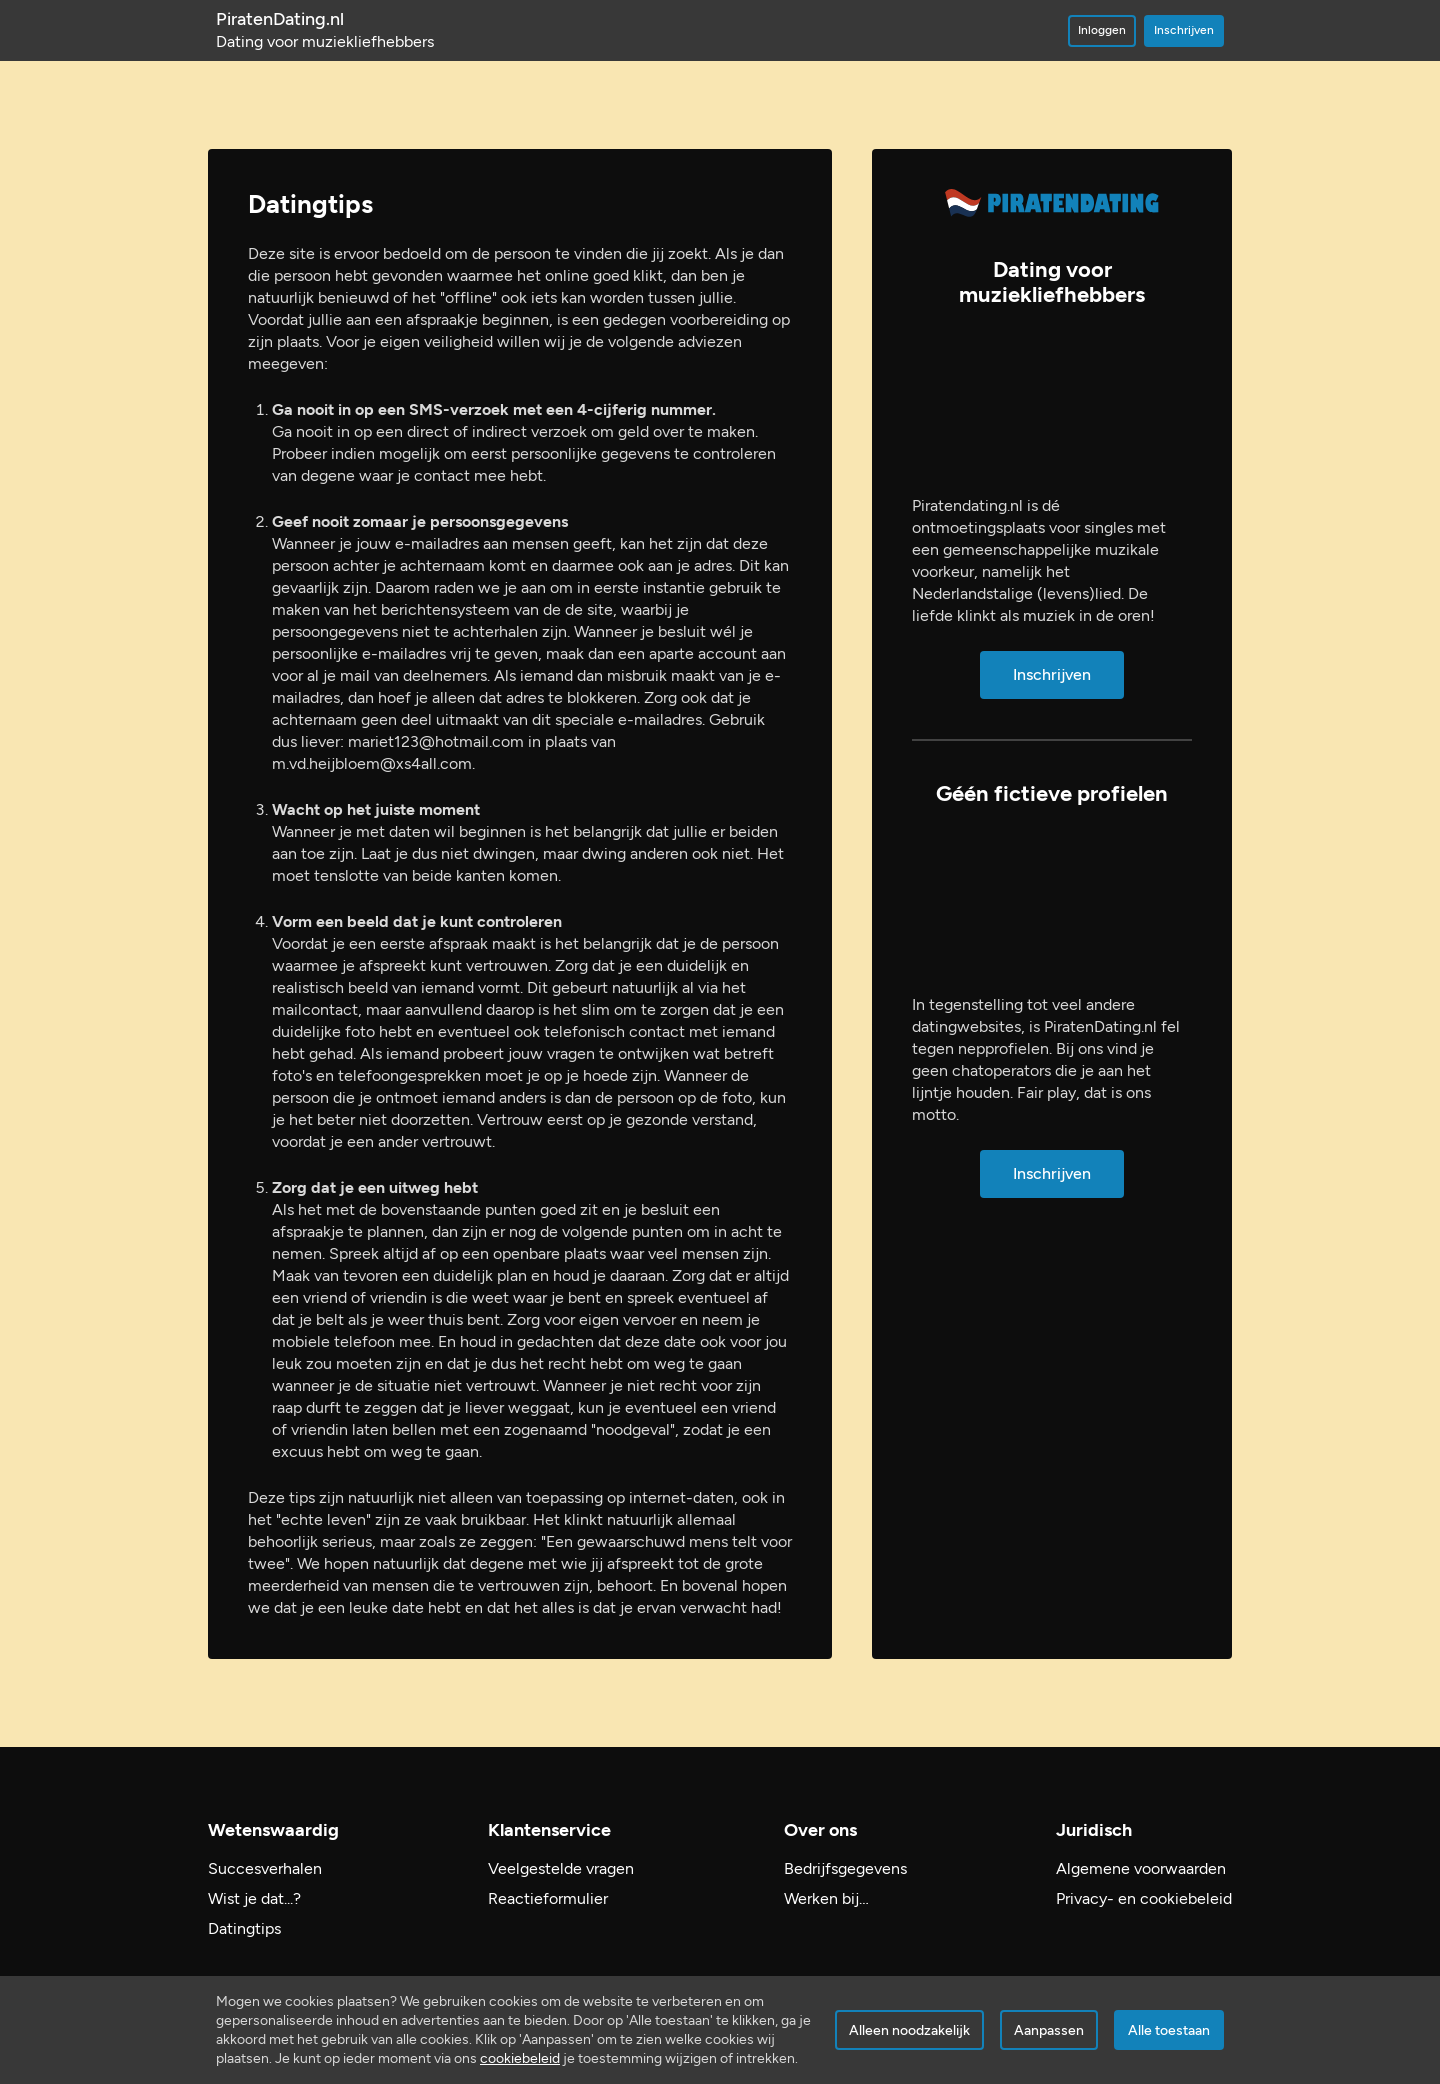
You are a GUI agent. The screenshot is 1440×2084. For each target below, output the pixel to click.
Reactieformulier (548, 1898)
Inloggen (1102, 30)
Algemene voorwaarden (1141, 1868)
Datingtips (244, 1928)
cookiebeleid (520, 2058)
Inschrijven (1184, 30)
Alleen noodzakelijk (909, 2030)
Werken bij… (826, 1898)
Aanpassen (1049, 2030)
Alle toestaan (1169, 2030)
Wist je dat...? (254, 1898)
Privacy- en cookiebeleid (1144, 1898)
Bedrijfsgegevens (845, 1868)
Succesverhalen (265, 1868)
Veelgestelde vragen (561, 1868)
